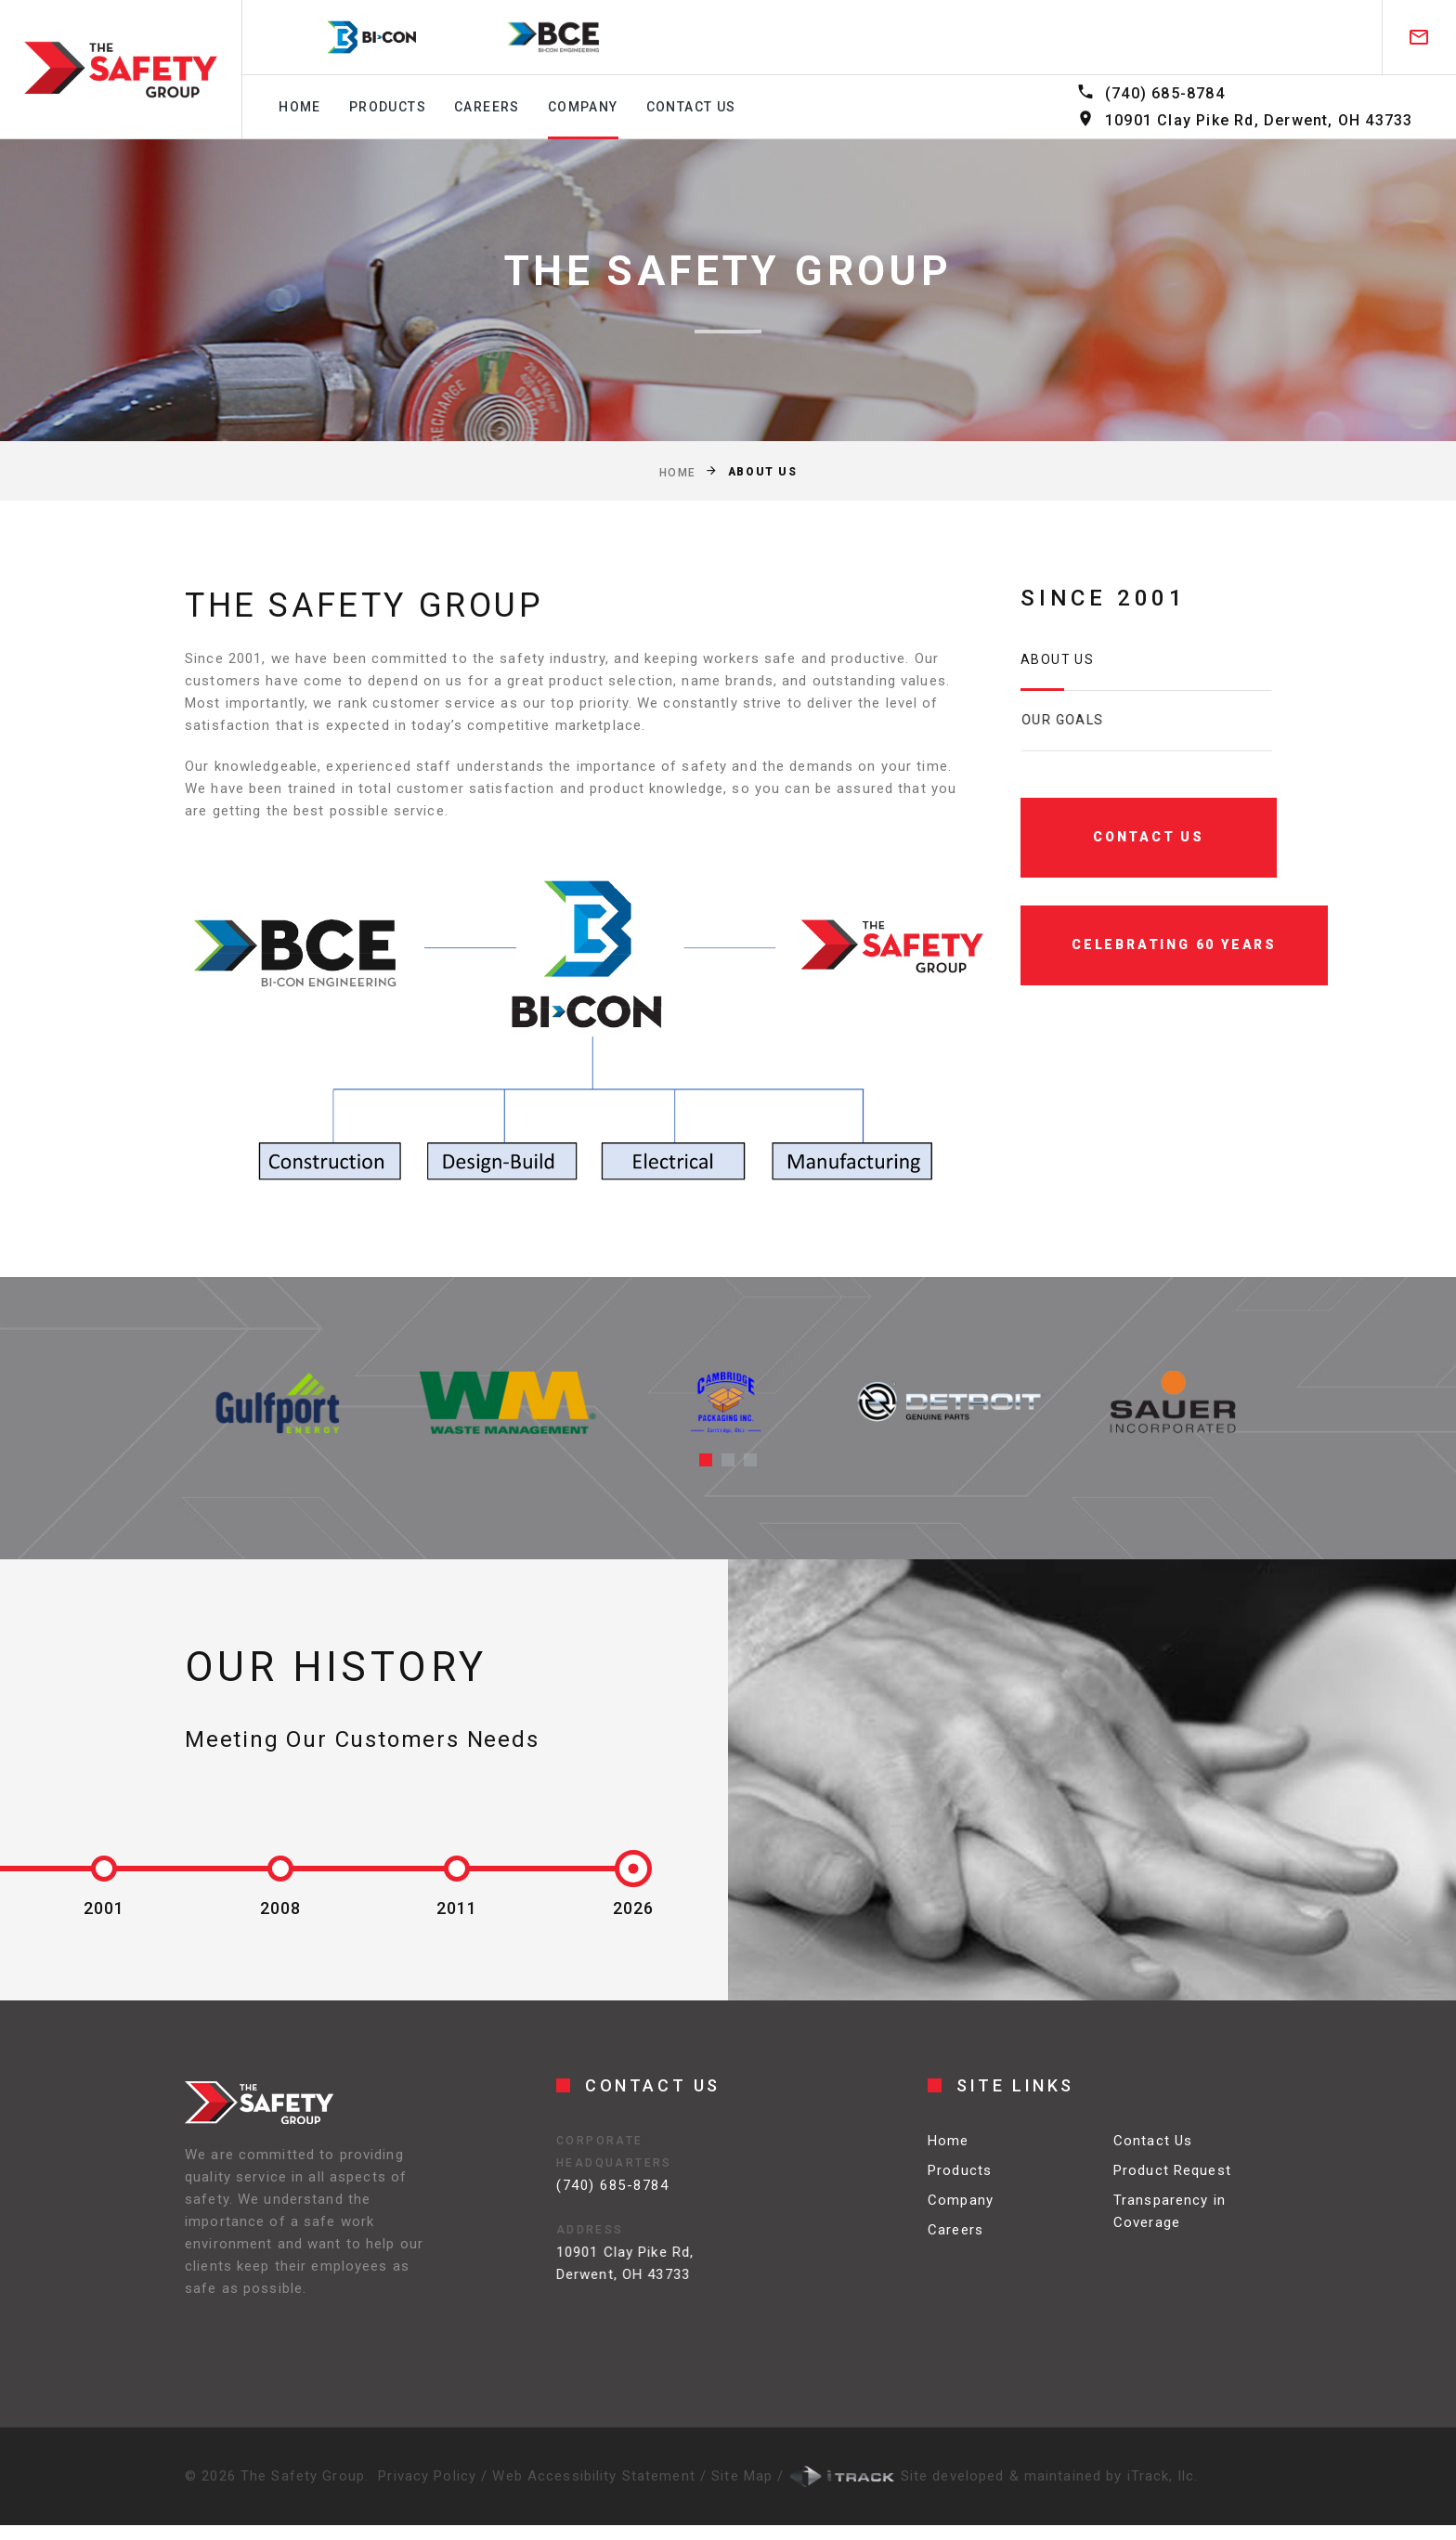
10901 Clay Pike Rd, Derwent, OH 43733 (1258, 120)
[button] (705, 1459)
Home (300, 106)
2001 (104, 1908)
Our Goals (1097, 719)
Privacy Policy (427, 2476)
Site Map (744, 2476)
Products (387, 106)
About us (1061, 659)
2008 (280, 1908)
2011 (456, 1908)
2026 (633, 1908)
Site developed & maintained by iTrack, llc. (994, 2476)
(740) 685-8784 (1165, 93)
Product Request (1172, 2184)
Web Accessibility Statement (596, 2476)
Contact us (691, 106)
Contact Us (1152, 2154)
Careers (487, 106)
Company (583, 106)
